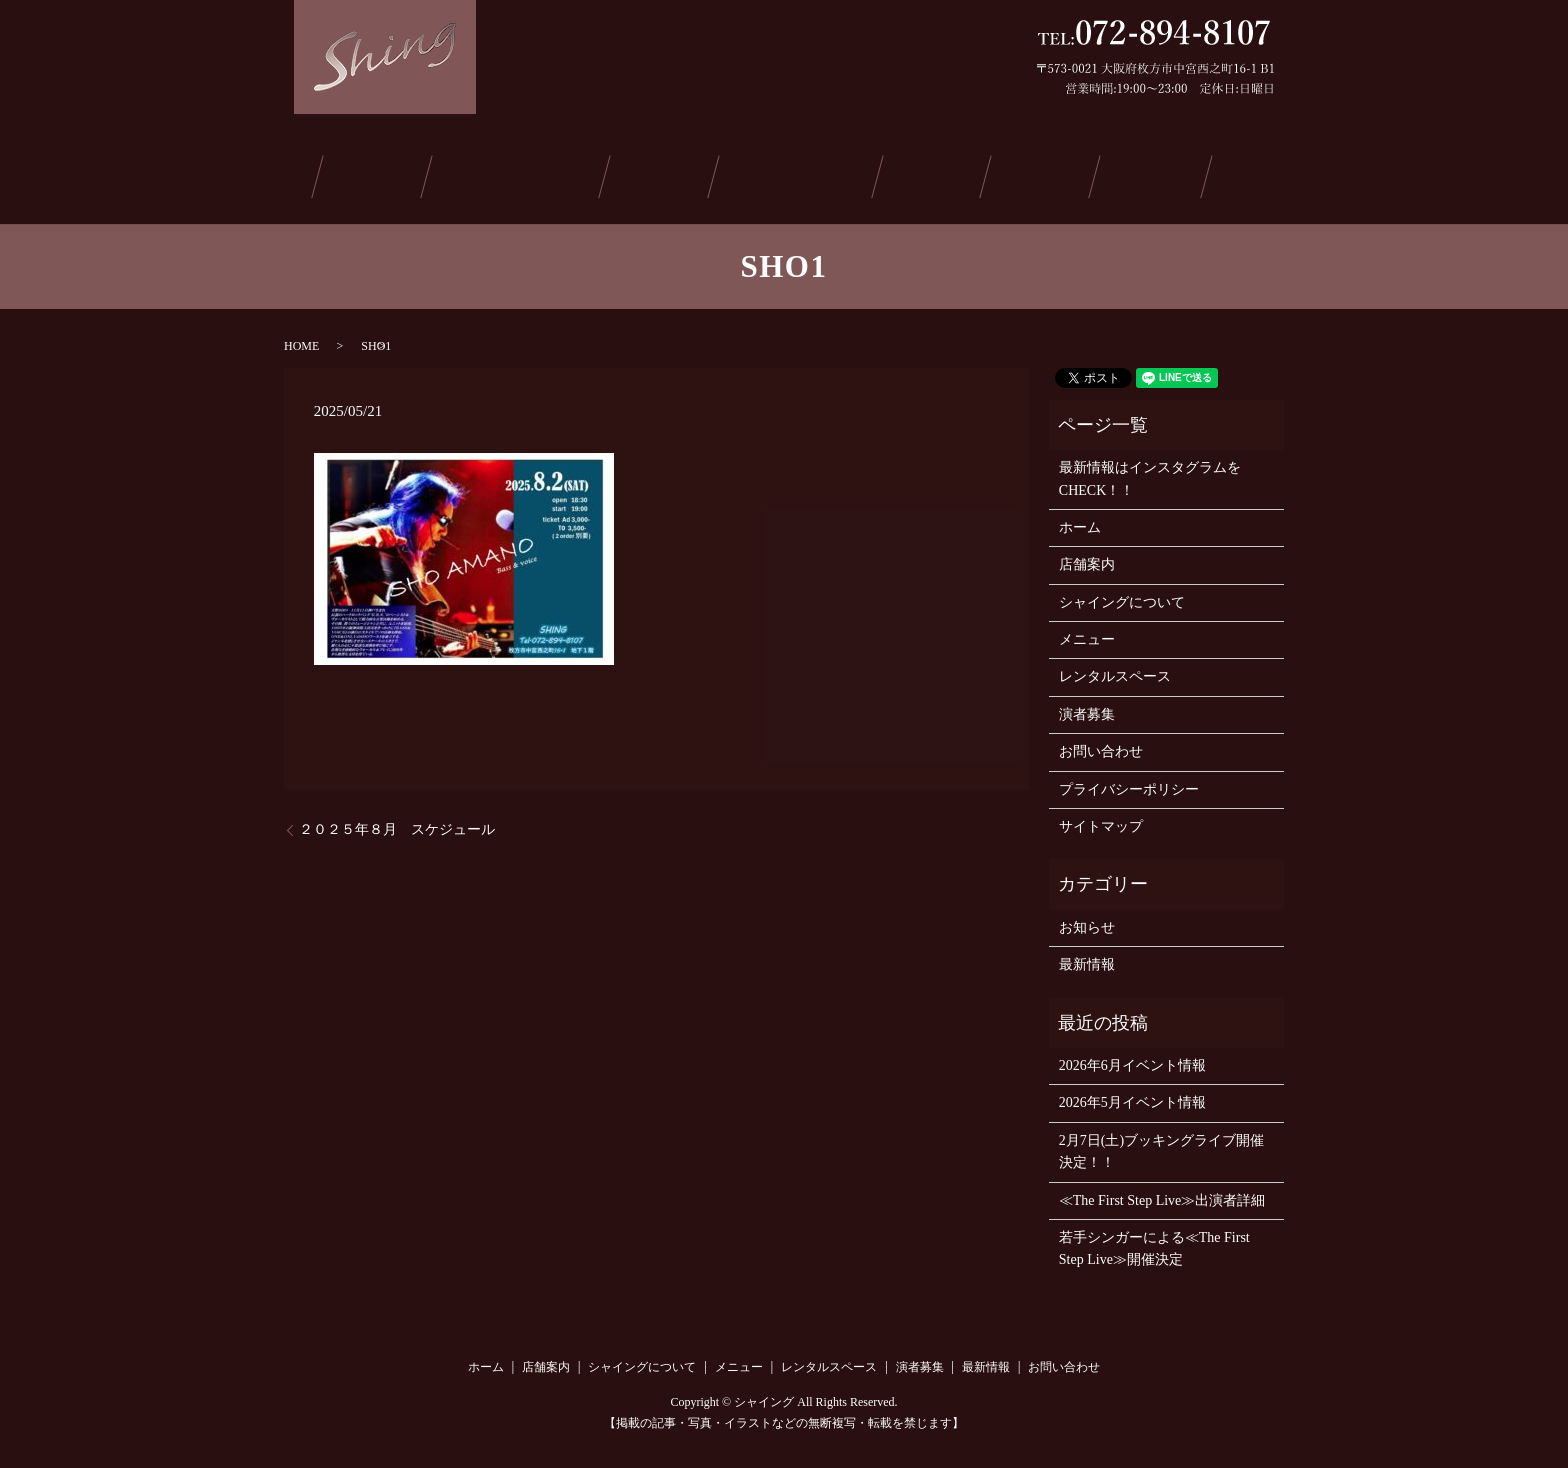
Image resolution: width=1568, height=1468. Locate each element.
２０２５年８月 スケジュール (397, 823)
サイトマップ (1101, 820)
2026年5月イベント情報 (1132, 1096)
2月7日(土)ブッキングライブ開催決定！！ (1161, 1144)
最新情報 (1039, 173)
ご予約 (1139, 173)
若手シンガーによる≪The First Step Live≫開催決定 (1154, 1242)
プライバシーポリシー (1129, 782)
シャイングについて (525, 173)
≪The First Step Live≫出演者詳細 (1162, 1193)
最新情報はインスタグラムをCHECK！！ (1150, 472)
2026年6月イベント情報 (1132, 1059)
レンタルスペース (802, 173)
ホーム (289, 173)
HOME (301, 339)
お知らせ (1087, 920)
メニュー (668, 173)
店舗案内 (383, 173)
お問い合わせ (1255, 173)
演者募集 (937, 173)
